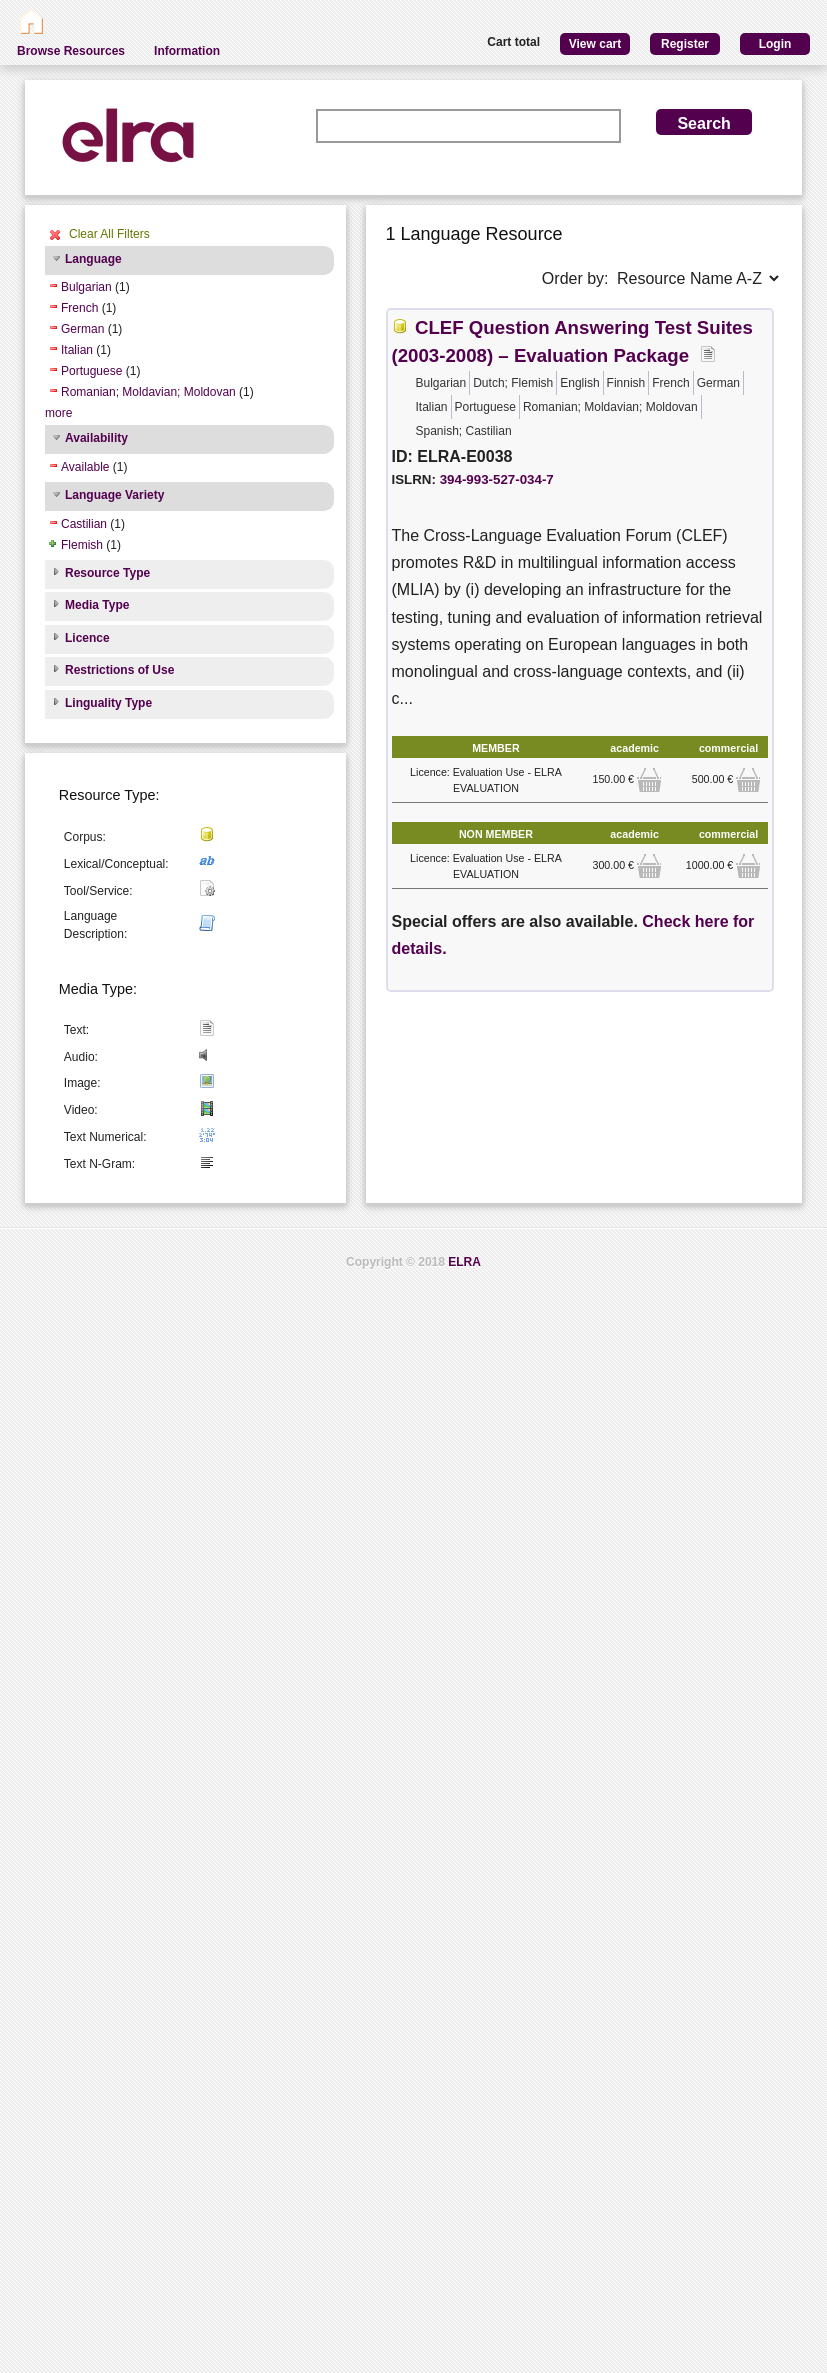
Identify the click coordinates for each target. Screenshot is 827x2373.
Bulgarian (86, 287)
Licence (87, 638)
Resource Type (107, 573)
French (79, 308)
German (82, 329)
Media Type (97, 605)
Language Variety (114, 495)
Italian (77, 350)
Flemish (82, 545)
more (58, 413)
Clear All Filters (109, 234)
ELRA (464, 1262)
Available (85, 467)
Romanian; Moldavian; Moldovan (148, 392)
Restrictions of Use (119, 670)
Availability (96, 438)
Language (93, 259)
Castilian (84, 524)
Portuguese (91, 371)
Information (187, 51)
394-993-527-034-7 (497, 479)
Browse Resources (71, 51)
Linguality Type (108, 703)
